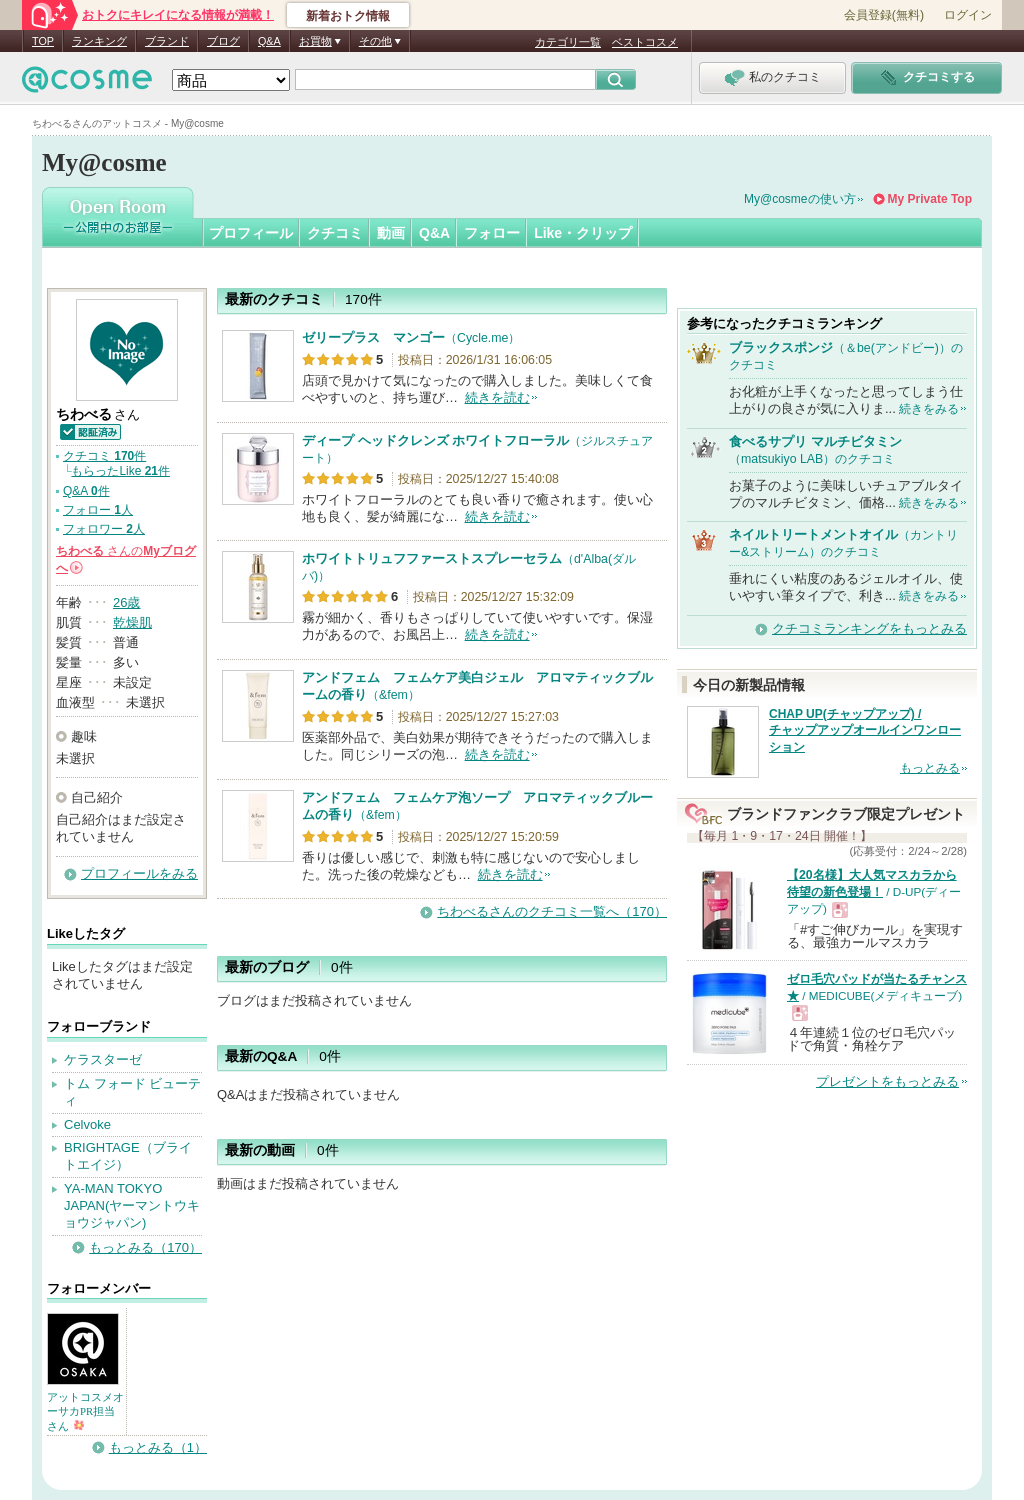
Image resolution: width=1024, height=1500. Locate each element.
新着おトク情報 (348, 16)
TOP (43, 41)
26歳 (126, 602)
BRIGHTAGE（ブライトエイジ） (128, 1156)
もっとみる (930, 768)
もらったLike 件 (120, 471)
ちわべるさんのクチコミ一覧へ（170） (552, 911)
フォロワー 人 (104, 529)
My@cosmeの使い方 (800, 199)
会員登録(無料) (884, 15)
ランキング (99, 41)
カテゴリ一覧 (568, 42)
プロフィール (251, 233)
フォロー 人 (98, 510)
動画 (391, 233)
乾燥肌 (132, 622)
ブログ (223, 41)
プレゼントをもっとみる (887, 1081)
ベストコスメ (645, 42)
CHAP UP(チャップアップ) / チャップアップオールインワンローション (865, 731)
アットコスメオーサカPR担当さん (85, 1411)
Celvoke (87, 1124)
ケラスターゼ (103, 1059)
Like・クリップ (583, 233)
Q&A (269, 41)
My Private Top (930, 199)
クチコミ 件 (104, 456)
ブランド (167, 41)
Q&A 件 (86, 491)
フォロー (492, 233)
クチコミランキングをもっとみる (869, 628)
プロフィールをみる (139, 873)
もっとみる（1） (158, 1447)
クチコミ (335, 233)
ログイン (968, 15)
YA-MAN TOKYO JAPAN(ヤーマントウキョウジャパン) (132, 1205)
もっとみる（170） (145, 1247)
